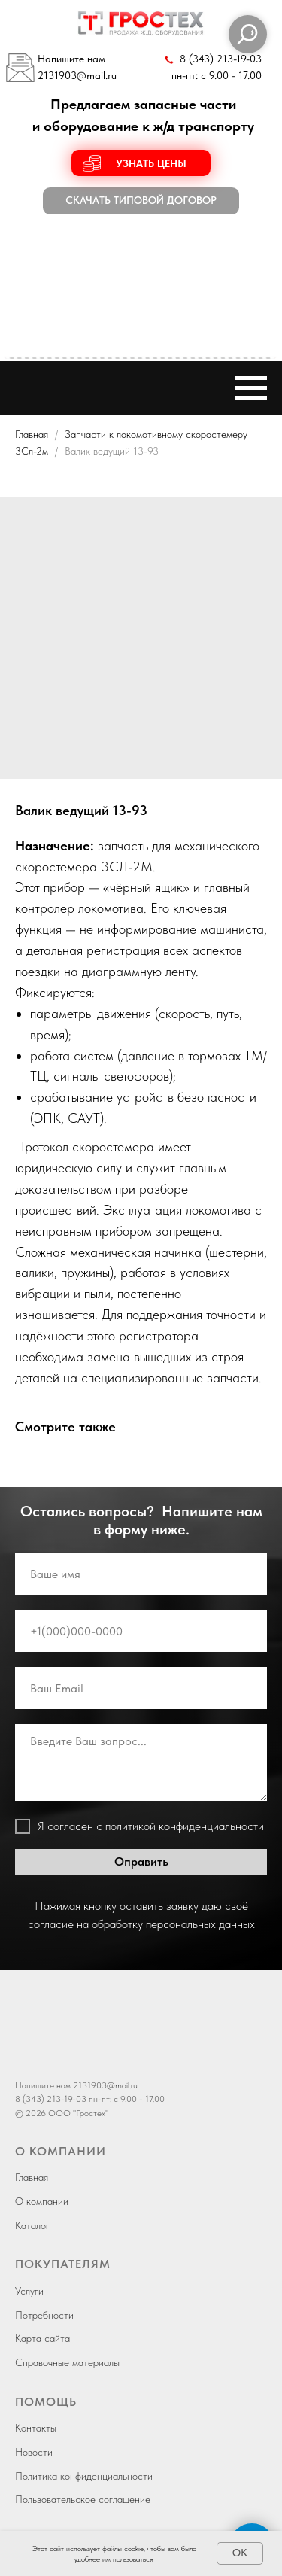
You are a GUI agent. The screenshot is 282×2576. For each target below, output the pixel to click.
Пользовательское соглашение (82, 2499)
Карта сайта (42, 2338)
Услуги (29, 2291)
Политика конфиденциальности (84, 2476)
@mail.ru (97, 75)
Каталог (32, 2225)
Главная (31, 434)
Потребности (44, 2315)
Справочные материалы (67, 2362)
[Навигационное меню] (251, 388)
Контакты (35, 2428)
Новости (34, 2452)
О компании (41, 2201)
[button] (141, 163)
